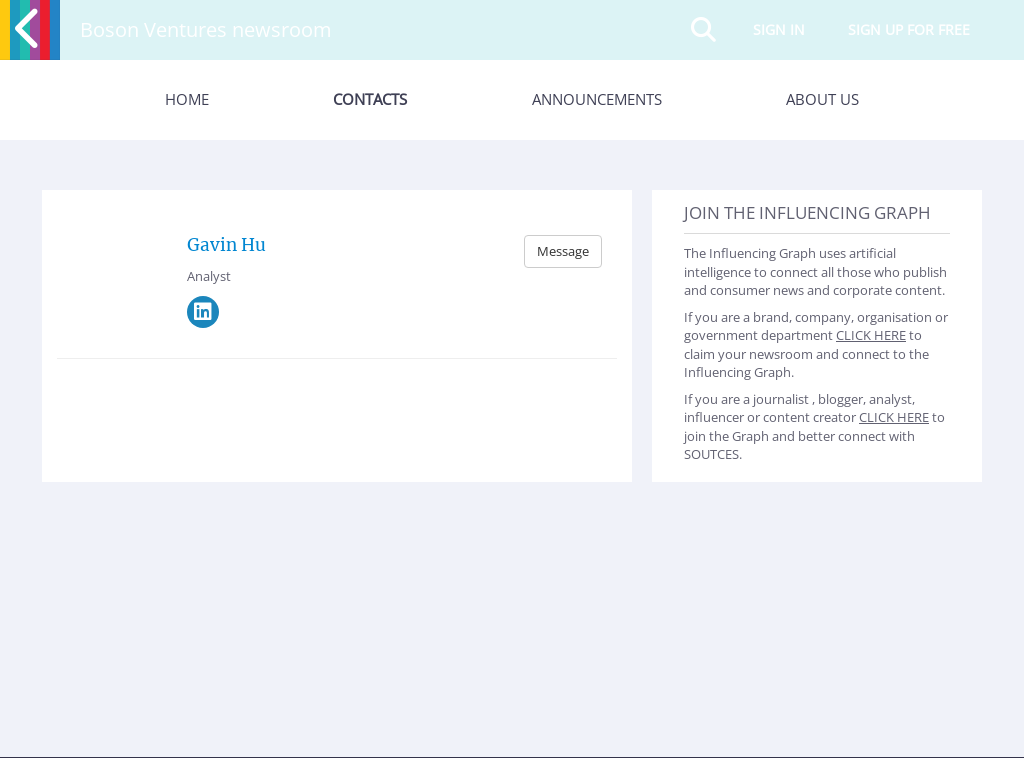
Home (187, 99)
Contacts (370, 99)
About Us (822, 99)
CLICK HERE (871, 335)
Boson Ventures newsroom (206, 29)
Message (563, 251)
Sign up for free (909, 29)
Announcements (597, 99)
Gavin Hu (226, 245)
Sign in (779, 29)
